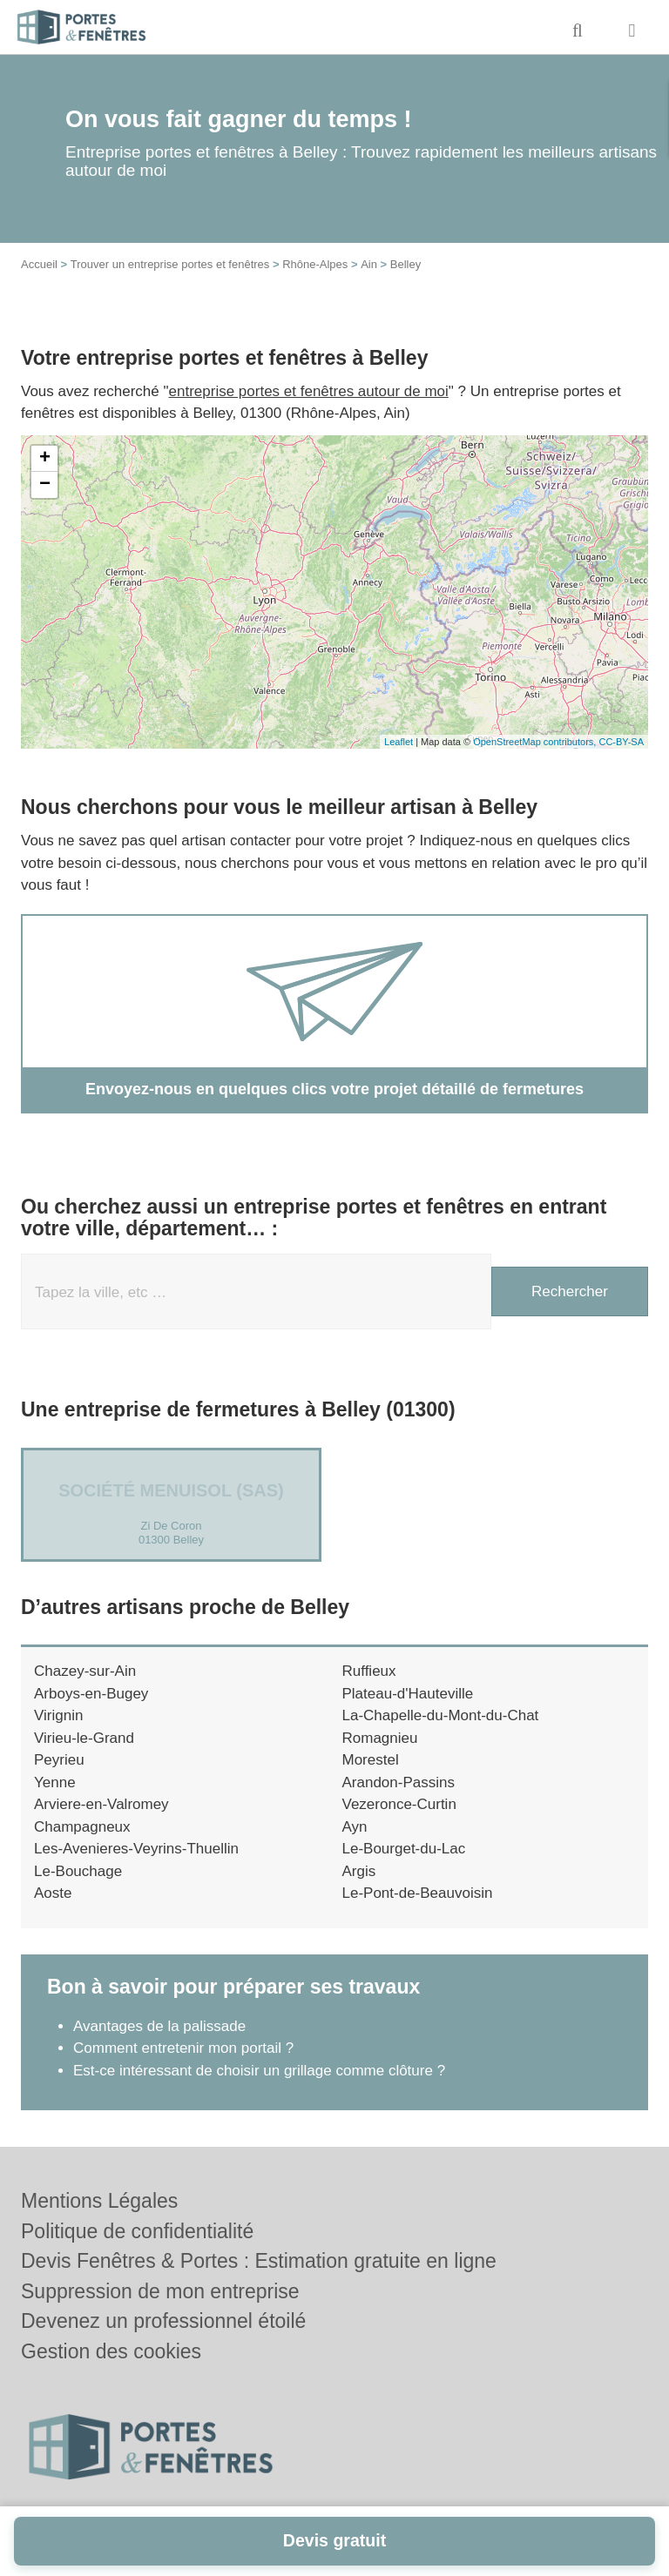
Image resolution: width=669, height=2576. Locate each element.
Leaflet (398, 741)
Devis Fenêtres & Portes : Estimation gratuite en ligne (259, 2261)
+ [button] (45, 459)
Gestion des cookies (111, 2351)
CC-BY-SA (621, 741)
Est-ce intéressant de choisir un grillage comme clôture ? (259, 2070)
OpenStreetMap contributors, (535, 741)
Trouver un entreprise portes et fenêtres (170, 264)
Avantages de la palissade (159, 2026)
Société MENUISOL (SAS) (171, 1490)
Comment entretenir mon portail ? (183, 2048)
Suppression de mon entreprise (160, 2291)
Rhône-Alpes (315, 264)
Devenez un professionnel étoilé (163, 2321)
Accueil (39, 264)
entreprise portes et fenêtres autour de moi (309, 391)
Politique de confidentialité (137, 2231)
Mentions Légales (99, 2200)
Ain (369, 264)
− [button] (45, 485)
